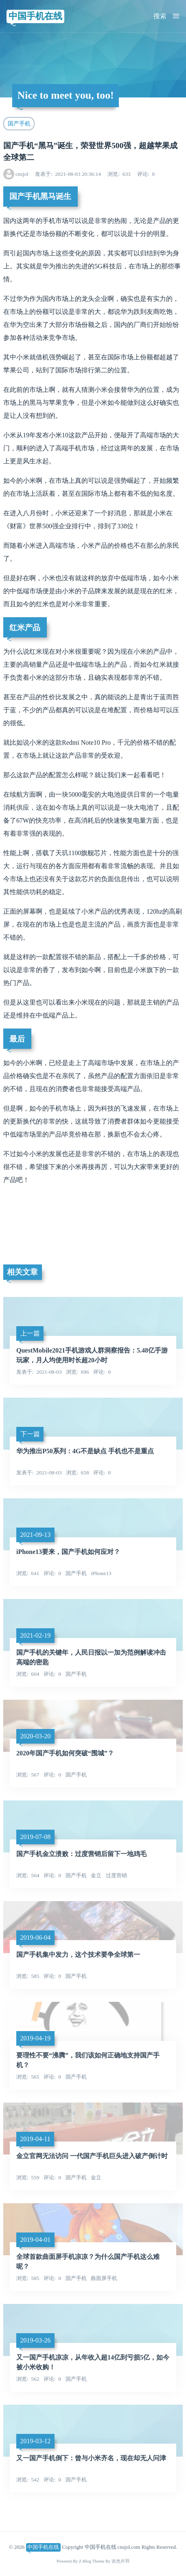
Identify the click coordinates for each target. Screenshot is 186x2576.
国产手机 (19, 123)
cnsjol (21, 174)
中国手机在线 (35, 16)
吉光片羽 (120, 2561)
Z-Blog (85, 2561)
